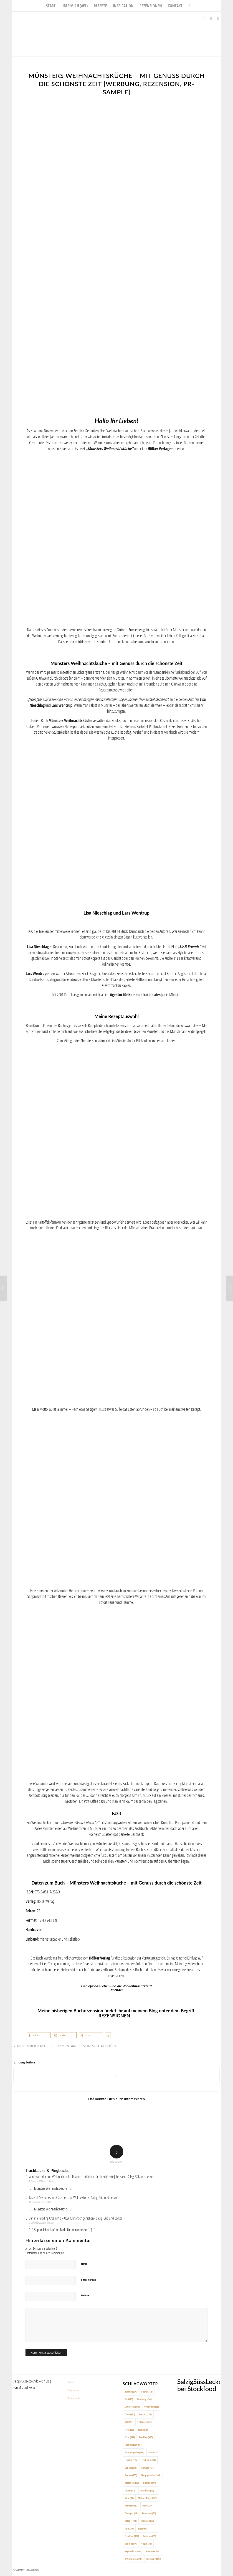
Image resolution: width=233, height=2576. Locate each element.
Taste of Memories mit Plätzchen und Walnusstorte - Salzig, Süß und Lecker (73, 2197)
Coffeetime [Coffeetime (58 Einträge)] (151, 2406)
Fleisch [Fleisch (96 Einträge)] (143, 2429)
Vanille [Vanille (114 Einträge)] (131, 2543)
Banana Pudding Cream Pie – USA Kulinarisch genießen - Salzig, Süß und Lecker (75, 2218)
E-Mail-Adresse (89, 2279)
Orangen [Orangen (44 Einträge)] (131, 2513)
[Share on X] (116, 2075)
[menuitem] (50, 5)
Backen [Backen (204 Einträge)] (131, 2391)
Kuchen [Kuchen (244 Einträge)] (149, 2482)
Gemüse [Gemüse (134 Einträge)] (147, 2467)
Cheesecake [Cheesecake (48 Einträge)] (132, 2406)
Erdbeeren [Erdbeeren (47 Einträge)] (144, 2422)
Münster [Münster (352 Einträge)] (131, 2505)
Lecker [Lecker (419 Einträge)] (130, 2490)
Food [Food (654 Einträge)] (130, 2437)
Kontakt (71, 2382)
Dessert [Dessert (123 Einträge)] (145, 2414)
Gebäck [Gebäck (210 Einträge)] (131, 2467)
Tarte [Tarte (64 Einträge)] (142, 2528)
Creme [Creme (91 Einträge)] (130, 2414)
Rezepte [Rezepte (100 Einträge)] (147, 2520)
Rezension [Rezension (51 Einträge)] (149, 2513)
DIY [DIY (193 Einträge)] (129, 2422)
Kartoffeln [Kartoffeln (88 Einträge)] (132, 2482)
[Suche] (187, 5)
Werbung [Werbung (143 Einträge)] (153, 2559)
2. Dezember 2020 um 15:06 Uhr (41, 2222)
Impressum (73, 2390)
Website (85, 2295)
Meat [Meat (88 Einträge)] (129, 2498)
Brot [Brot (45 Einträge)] (129, 2399)
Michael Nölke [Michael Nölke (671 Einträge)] (147, 2498)
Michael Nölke (104, 2046)
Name (85, 2263)
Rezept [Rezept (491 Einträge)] (131, 2520)
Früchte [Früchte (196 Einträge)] (131, 2460)
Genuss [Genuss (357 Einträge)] (131, 2475)
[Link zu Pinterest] (218, 18)
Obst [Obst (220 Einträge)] (147, 2505)
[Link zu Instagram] (211, 18)
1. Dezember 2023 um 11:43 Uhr (41, 2181)
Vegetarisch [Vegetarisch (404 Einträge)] (133, 2551)
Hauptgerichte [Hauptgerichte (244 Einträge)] (150, 2475)
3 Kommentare (64, 2046)
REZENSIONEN (114, 2015)
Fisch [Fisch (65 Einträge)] (129, 2429)
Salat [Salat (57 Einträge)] (129, 2528)
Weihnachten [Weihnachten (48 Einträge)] (133, 2559)
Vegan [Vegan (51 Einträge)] (146, 2543)
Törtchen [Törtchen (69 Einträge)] (149, 2536)
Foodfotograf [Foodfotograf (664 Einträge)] (133, 2444)
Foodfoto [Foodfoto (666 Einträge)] (146, 2437)
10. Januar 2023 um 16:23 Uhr (40, 2202)
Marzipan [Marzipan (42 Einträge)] (147, 2490)
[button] (39, 2035)
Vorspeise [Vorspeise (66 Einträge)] (152, 2551)
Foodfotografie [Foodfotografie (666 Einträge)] (134, 2452)
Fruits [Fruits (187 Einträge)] (153, 2452)
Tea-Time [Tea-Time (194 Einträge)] (132, 2536)
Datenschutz (74, 2398)
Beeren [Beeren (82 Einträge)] (146, 2391)
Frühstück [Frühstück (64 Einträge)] (149, 2460)
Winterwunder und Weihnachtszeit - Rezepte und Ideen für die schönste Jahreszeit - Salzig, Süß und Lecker (91, 2176)
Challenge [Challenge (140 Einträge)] (144, 2399)
